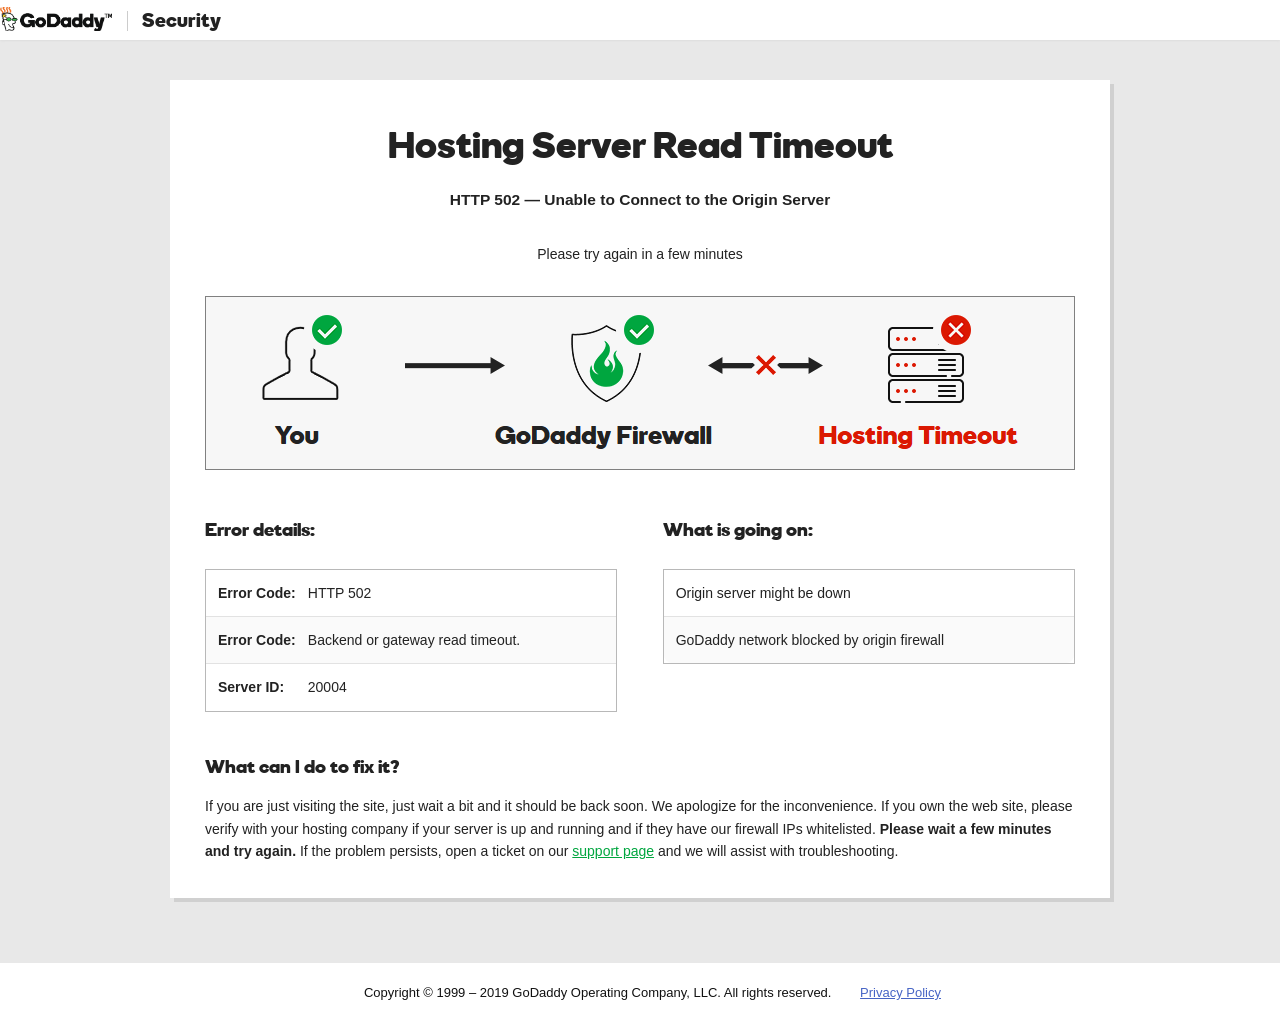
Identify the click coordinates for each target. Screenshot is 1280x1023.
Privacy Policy (900, 992)
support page (613, 851)
